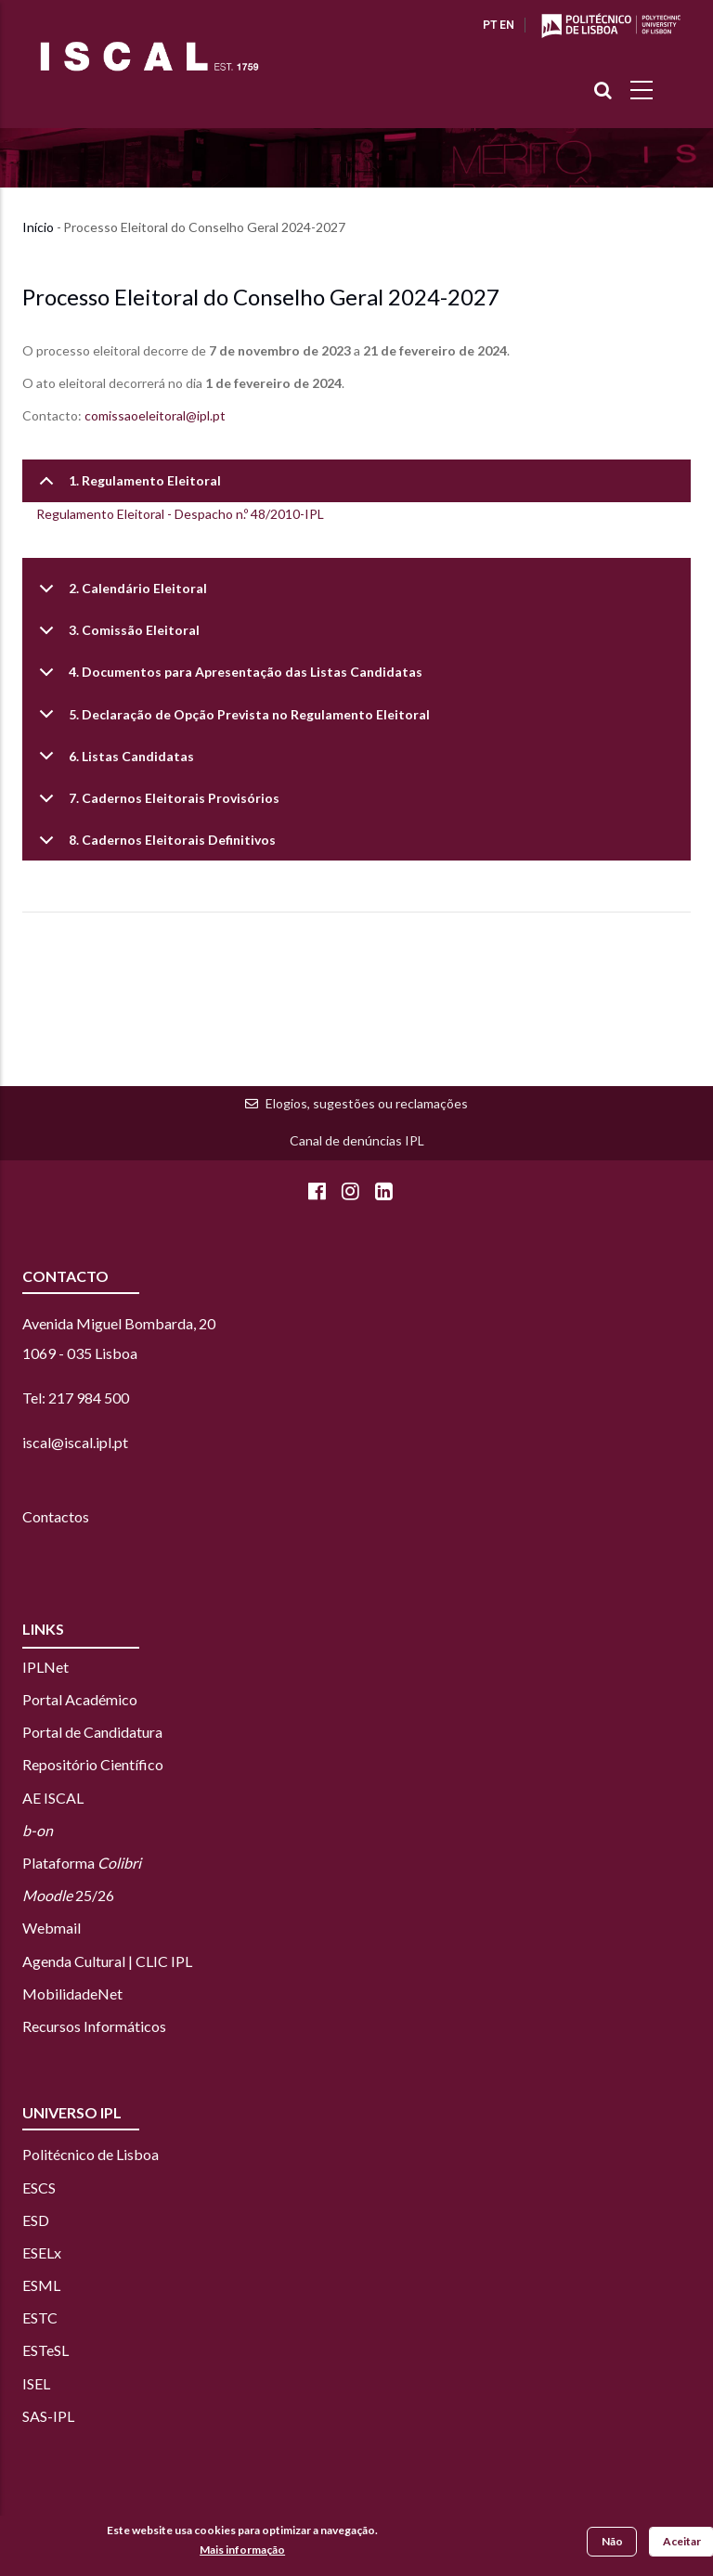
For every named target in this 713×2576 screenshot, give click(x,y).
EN (506, 25)
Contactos (55, 1516)
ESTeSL (45, 2350)
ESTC (40, 2317)
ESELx (41, 2252)
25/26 (68, 1895)
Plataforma (81, 1862)
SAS (34, 2416)
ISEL (36, 2383)
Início (38, 227)
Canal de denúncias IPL (357, 1140)
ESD (35, 2220)
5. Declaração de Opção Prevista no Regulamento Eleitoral (231, 720)
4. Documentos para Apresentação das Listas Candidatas (227, 678)
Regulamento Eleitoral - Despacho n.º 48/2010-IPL (180, 514)
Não (612, 2543)
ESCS (39, 2187)
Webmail (51, 1927)
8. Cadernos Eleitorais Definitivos (154, 846)
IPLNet (45, 1667)
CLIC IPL (164, 1961)
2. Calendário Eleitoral (119, 594)
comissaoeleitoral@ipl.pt (155, 415)
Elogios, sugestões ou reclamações (367, 1103)
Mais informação (242, 2551)
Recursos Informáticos (94, 2026)
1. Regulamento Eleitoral (126, 486)
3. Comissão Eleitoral (116, 636)
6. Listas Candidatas (113, 762)
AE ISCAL (53, 1797)
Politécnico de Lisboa (90, 2154)
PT (490, 25)
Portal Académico (79, 1699)
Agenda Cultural (73, 1961)
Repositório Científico (92, 1764)
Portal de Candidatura (92, 1732)
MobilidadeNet (72, 1993)
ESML (41, 2285)
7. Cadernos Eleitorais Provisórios (155, 804)
